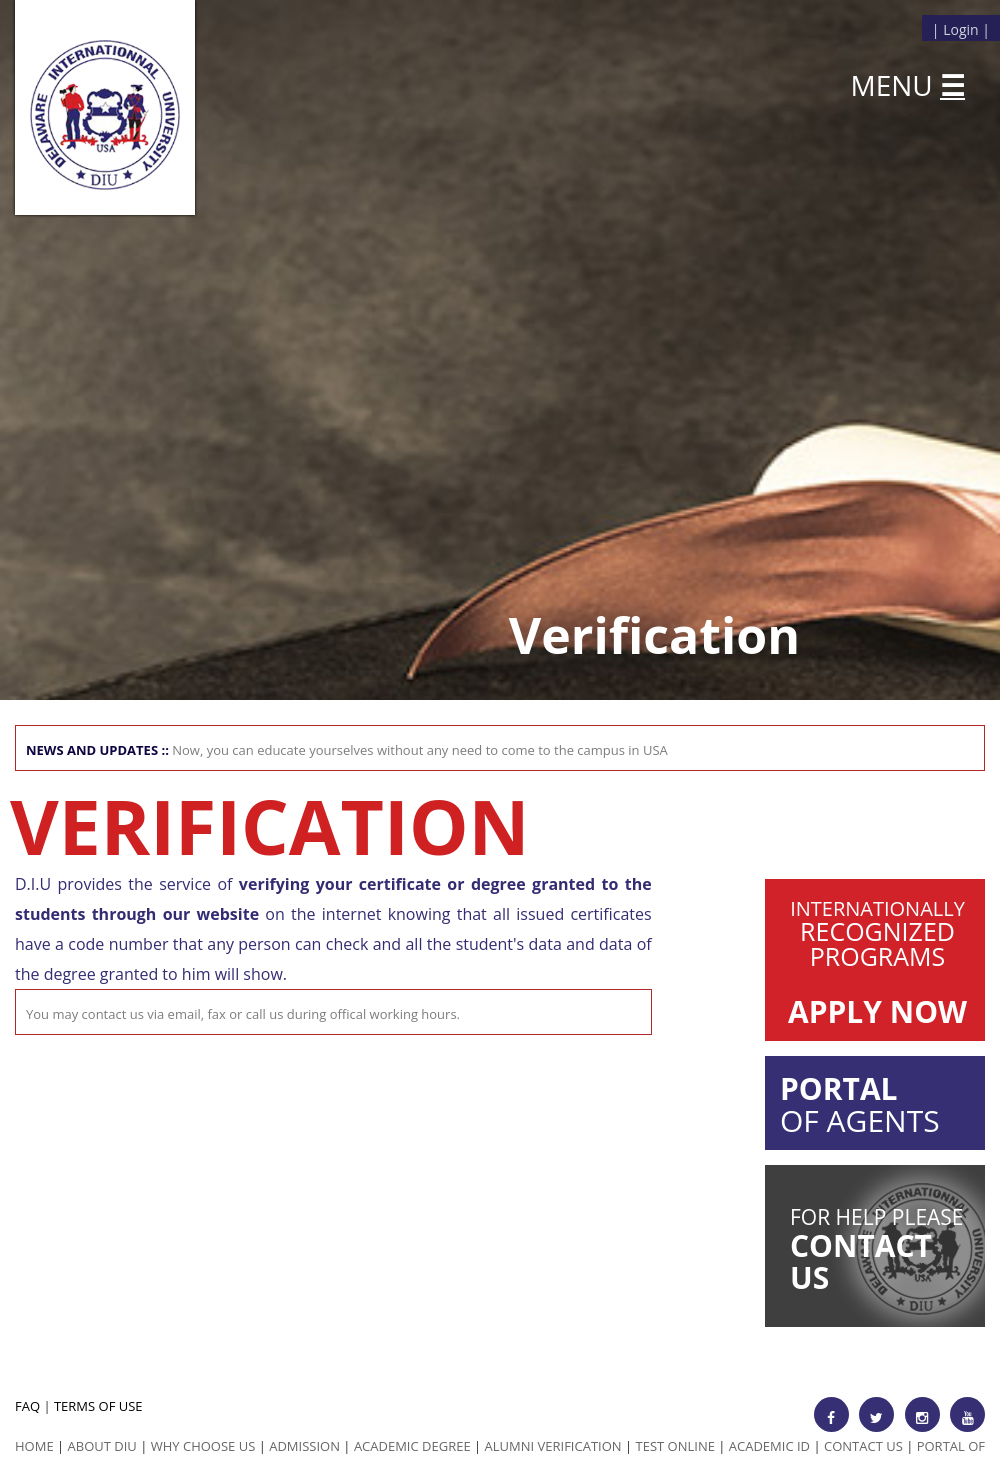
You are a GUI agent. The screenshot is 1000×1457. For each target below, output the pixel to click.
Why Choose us (203, 1446)
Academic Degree (412, 1446)
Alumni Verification (553, 1446)
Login (960, 29)
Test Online (675, 1446)
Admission (304, 1446)
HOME (34, 1446)
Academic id (769, 1446)
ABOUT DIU (102, 1446)
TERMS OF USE (98, 1406)
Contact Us (863, 1446)
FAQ (27, 1406)
